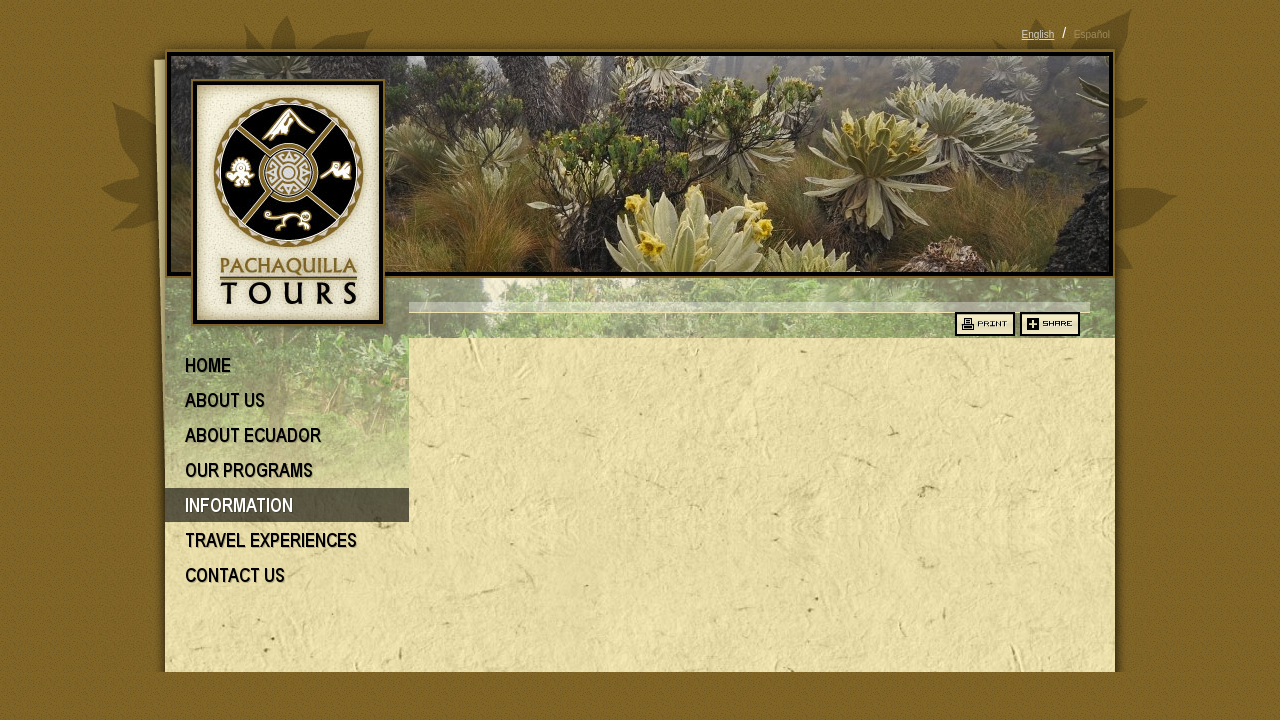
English (1038, 34)
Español (1092, 34)
